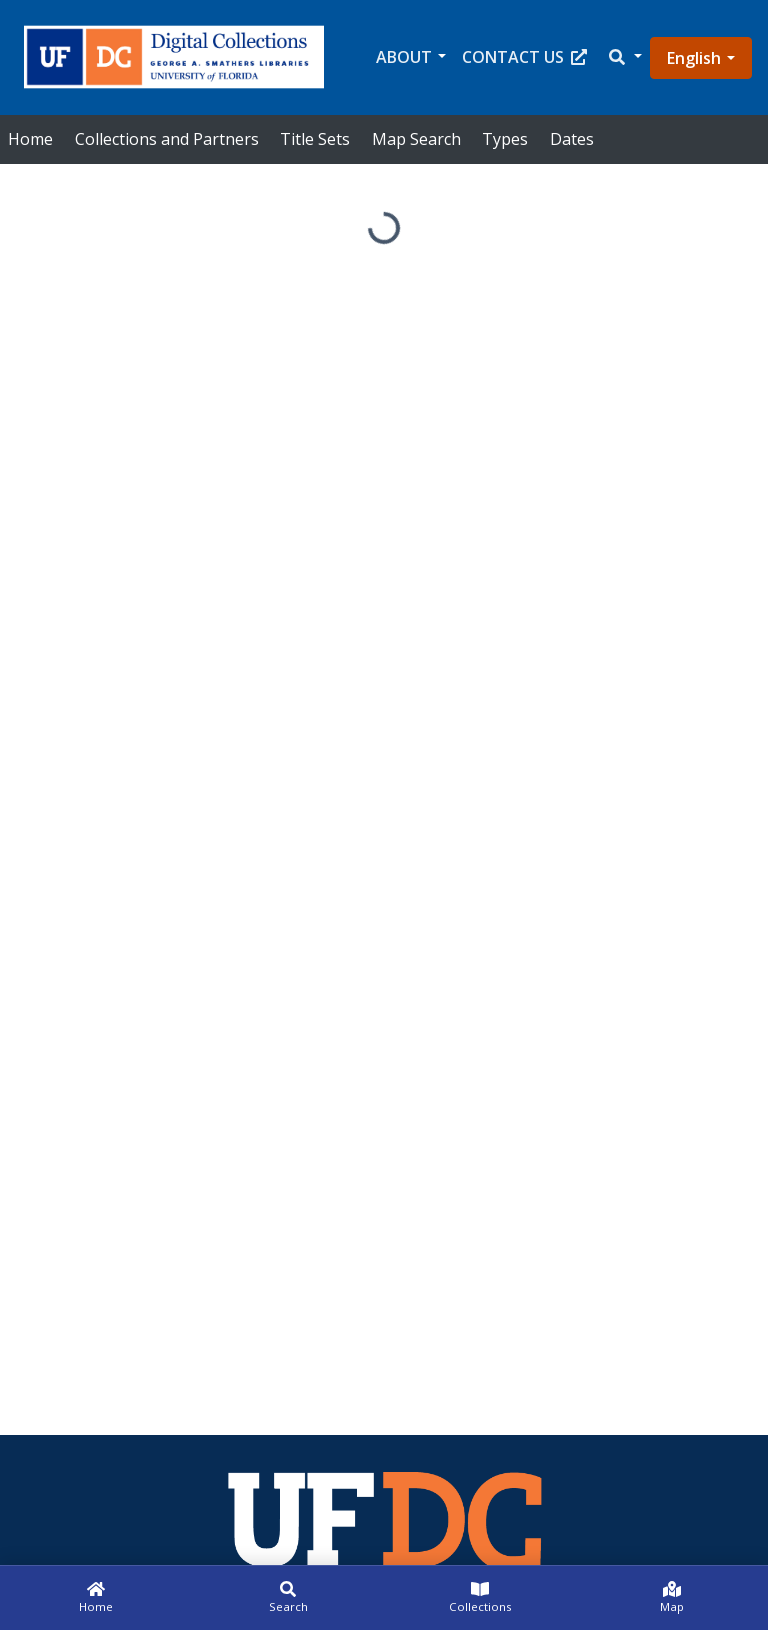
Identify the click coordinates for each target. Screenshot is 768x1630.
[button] (624, 57)
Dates (572, 139)
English (694, 58)
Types (505, 139)
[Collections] (480, 1598)
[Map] (672, 1598)
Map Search (416, 139)
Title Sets (315, 139)
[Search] (288, 1598)
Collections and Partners (167, 139)
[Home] (96, 1598)
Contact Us (524, 57)
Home (30, 139)
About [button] (404, 57)
